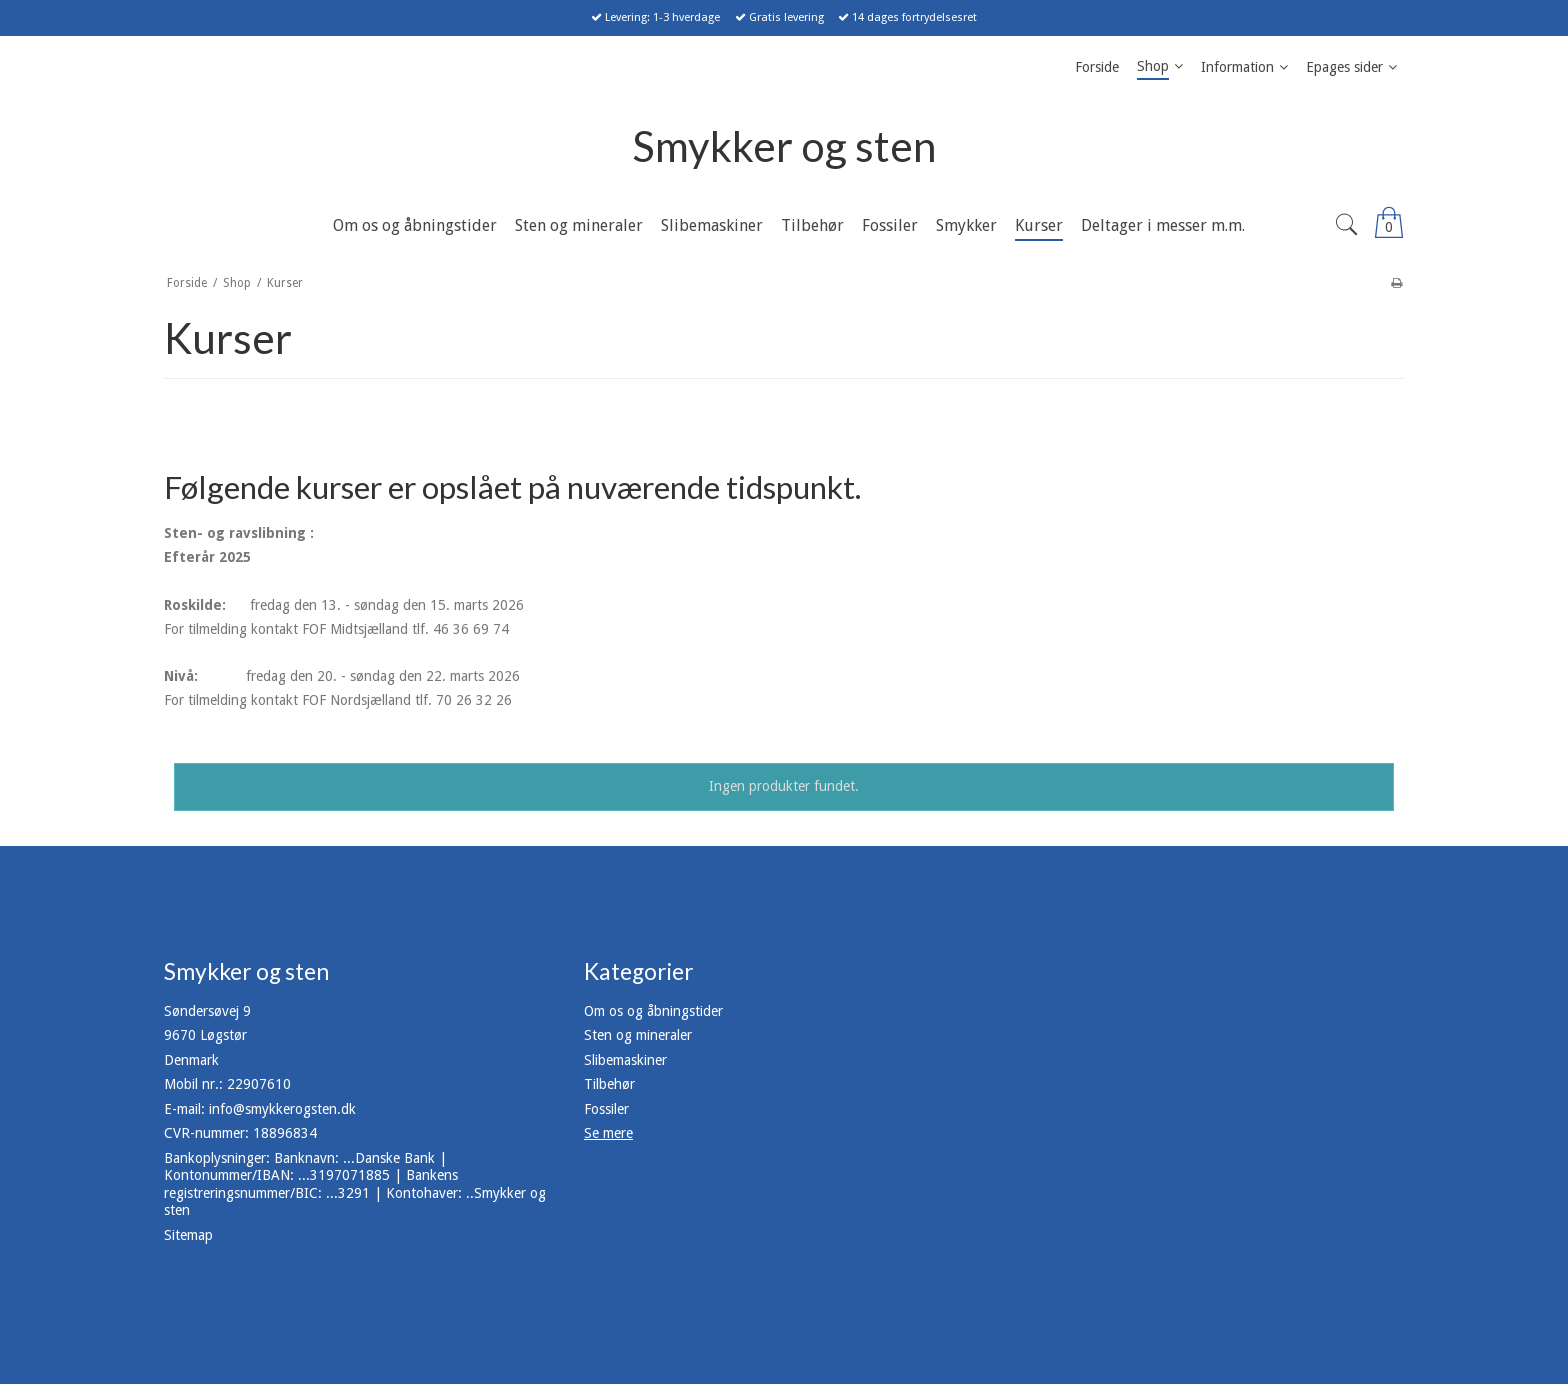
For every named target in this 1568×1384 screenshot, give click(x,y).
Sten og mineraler (638, 1035)
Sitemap (188, 1235)
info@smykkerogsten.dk (282, 1109)
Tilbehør (609, 1084)
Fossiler (606, 1109)
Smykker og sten (784, 146)
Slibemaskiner (625, 1060)
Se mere (608, 1133)
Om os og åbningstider (653, 1011)
